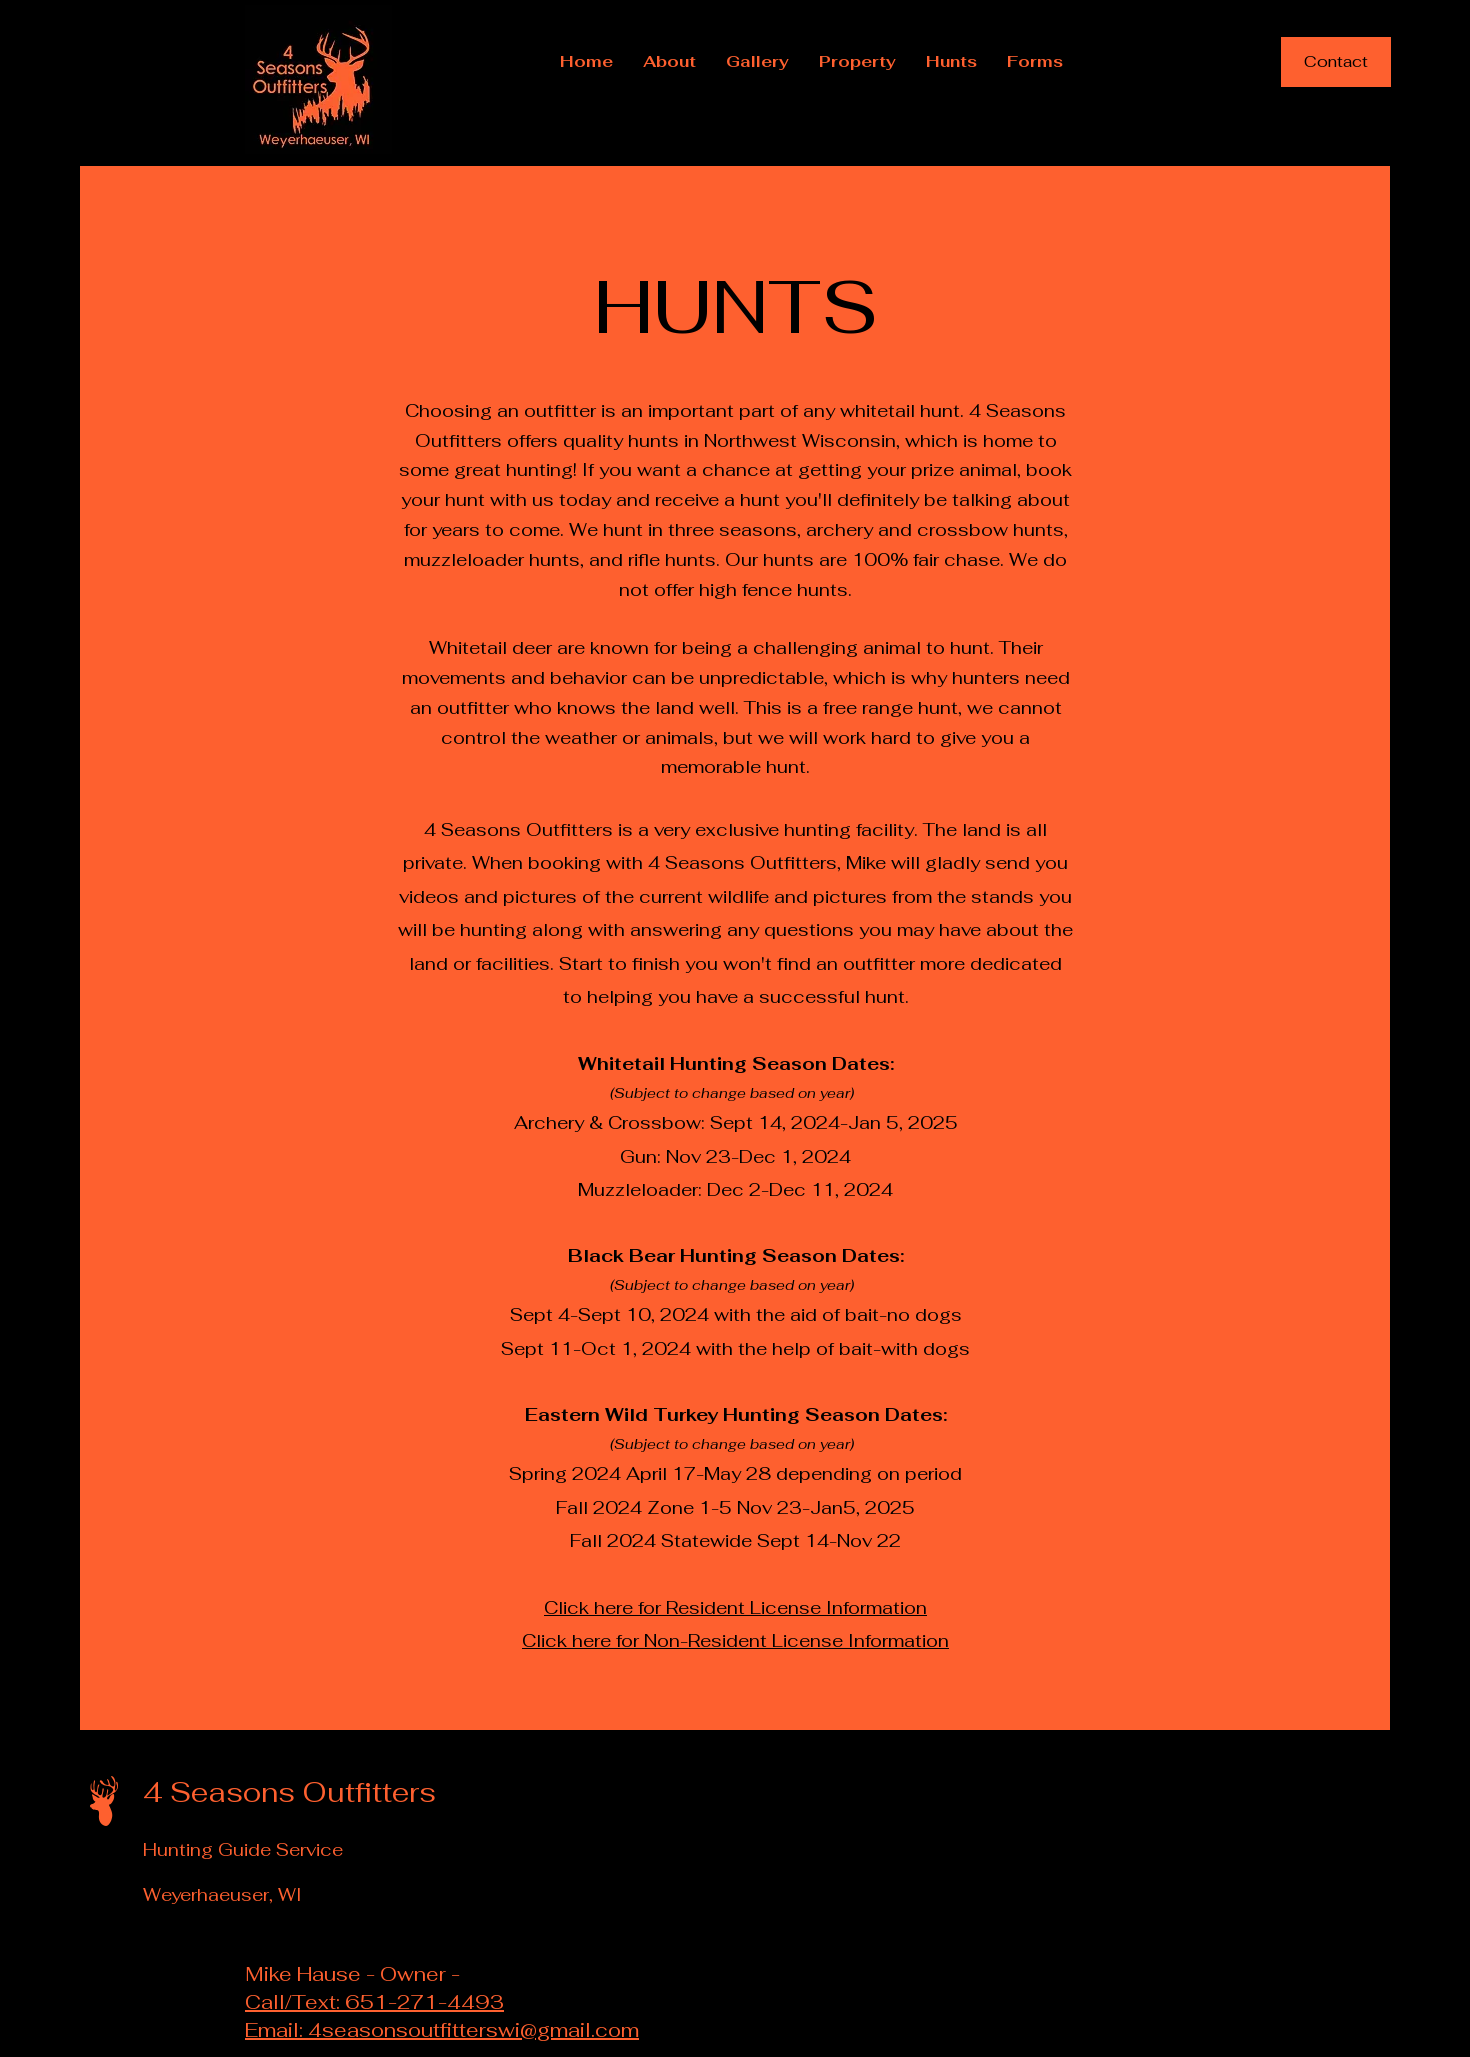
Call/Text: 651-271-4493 (374, 2002)
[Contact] (1336, 62)
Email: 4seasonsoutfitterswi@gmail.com (442, 2030)
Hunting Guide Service (243, 1849)
